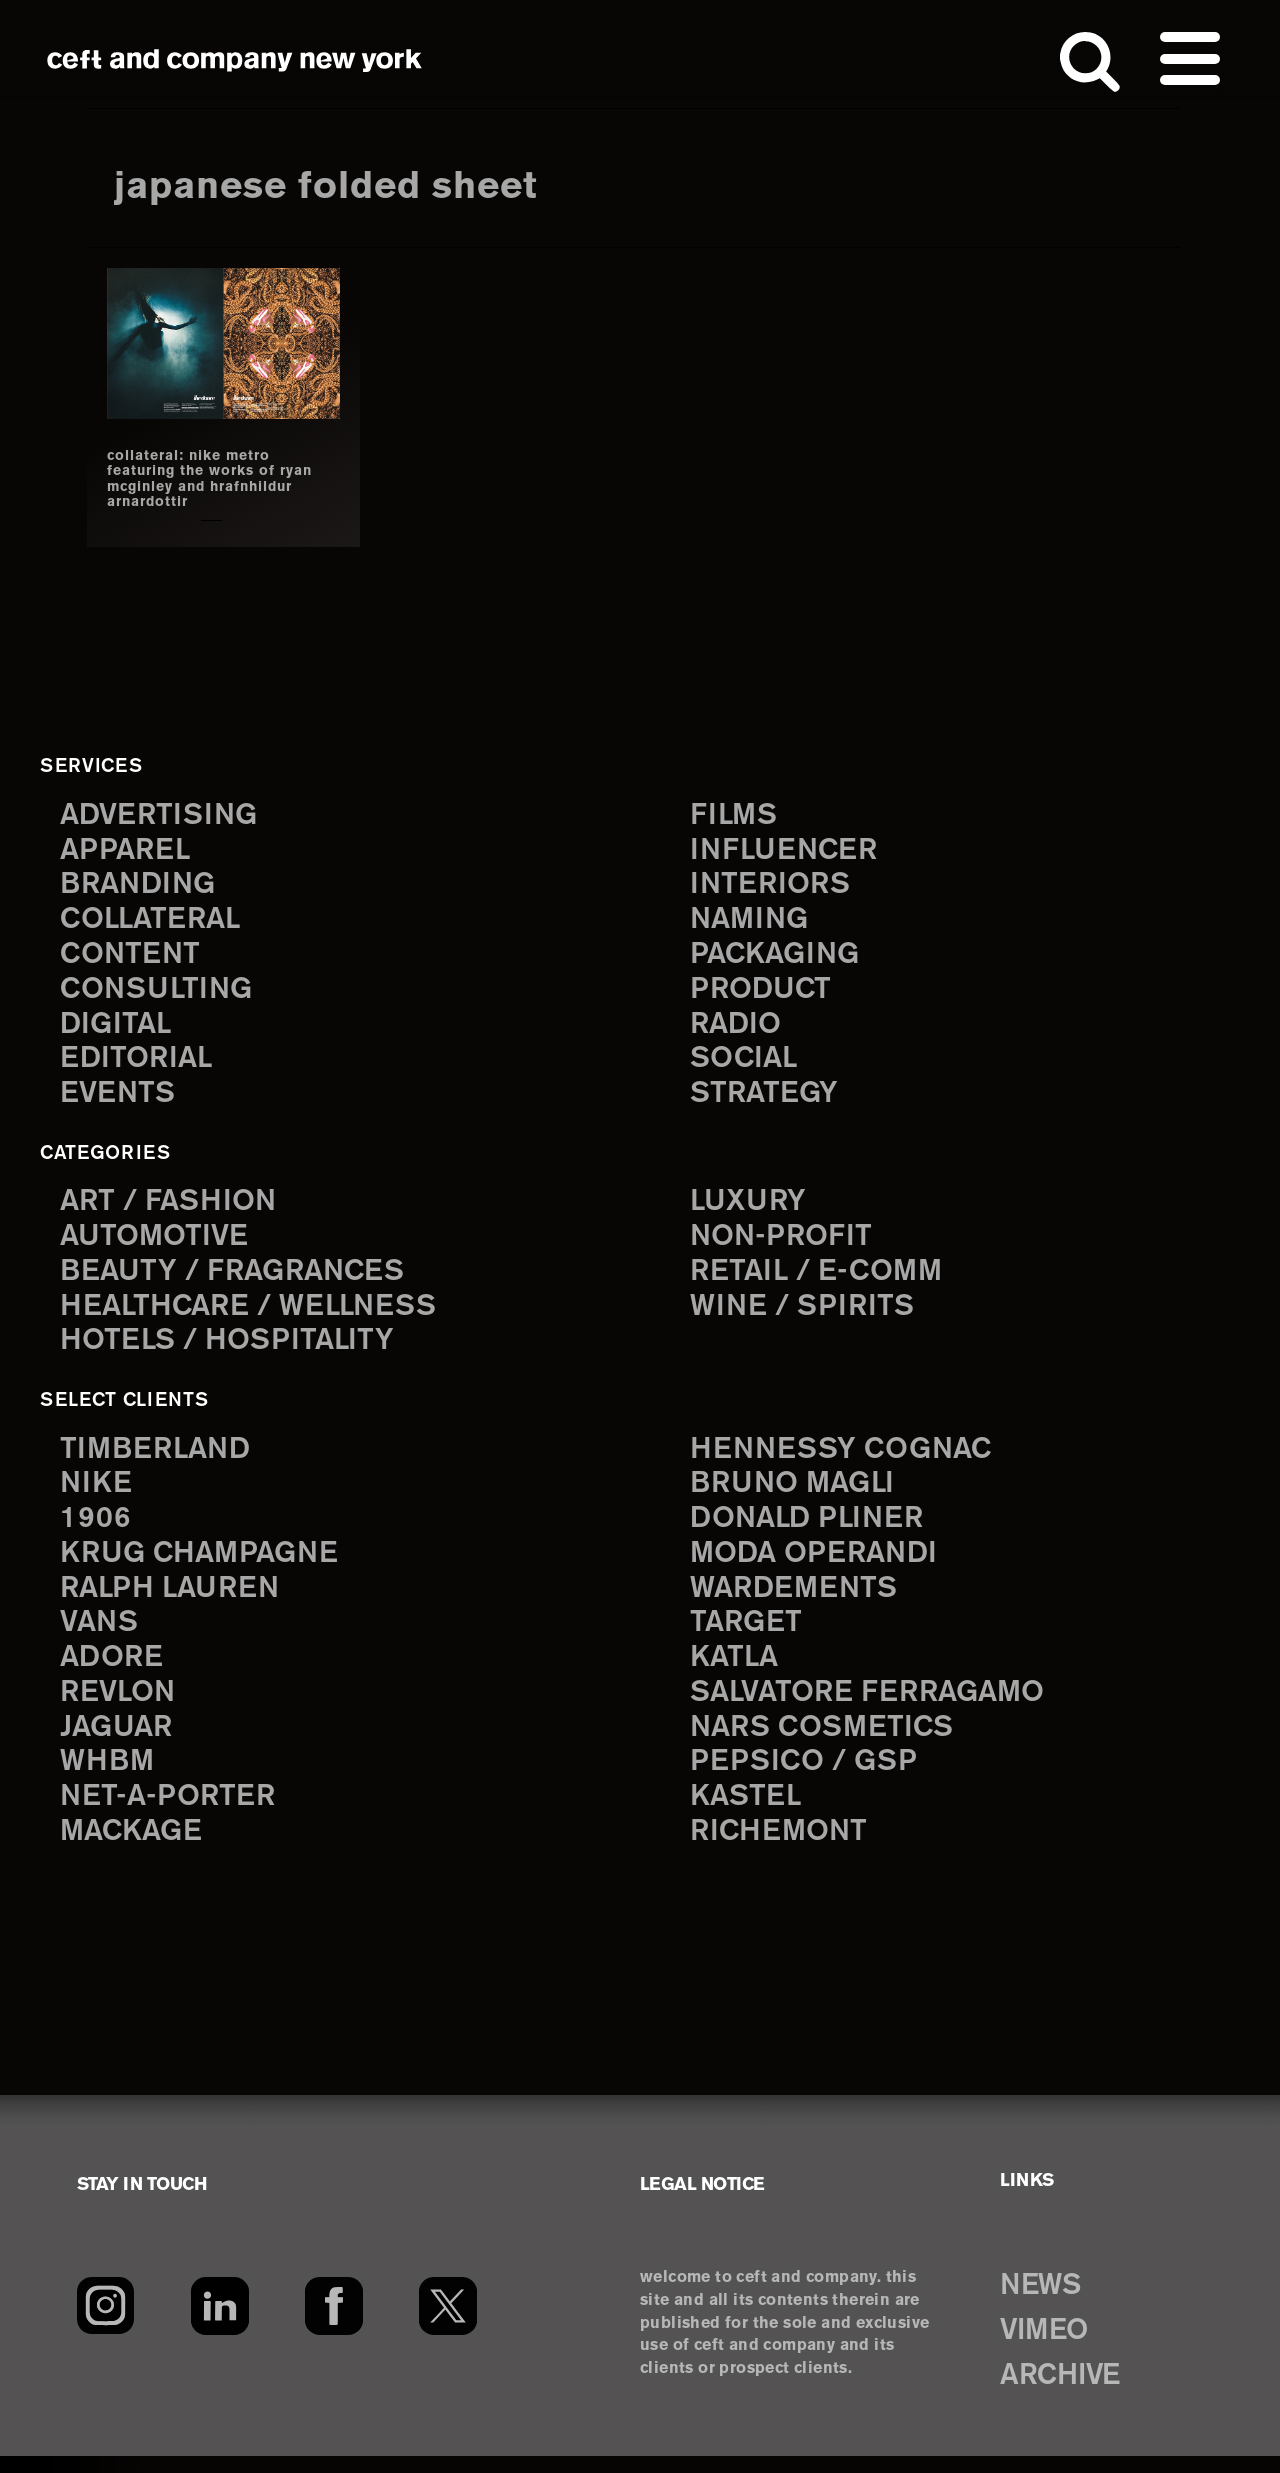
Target (747, 1634)
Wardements (797, 1599)
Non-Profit (783, 1242)
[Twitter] (448, 2323)
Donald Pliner (811, 1528)
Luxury (750, 1206)
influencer (786, 850)
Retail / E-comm (819, 1278)
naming (751, 921)
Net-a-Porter (170, 1813)
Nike (97, 1492)
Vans (101, 1634)
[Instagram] (105, 2323)
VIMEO (1049, 2347)
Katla (735, 1670)
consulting (160, 992)
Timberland (158, 1456)
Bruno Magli (796, 1492)
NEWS (1045, 2303)
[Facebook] (333, 2323)
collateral (153, 921)
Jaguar (118, 1741)
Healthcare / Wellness (255, 1313)
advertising (162, 814)
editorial (138, 1064)
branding (141, 885)
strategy (765, 1099)
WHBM (109, 1777)
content (132, 957)
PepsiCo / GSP (806, 1777)
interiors (772, 885)
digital (117, 1028)
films (735, 814)
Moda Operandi (818, 1563)
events (119, 1099)
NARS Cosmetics (826, 1741)
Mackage (134, 1848)
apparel (127, 850)
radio (737, 1028)
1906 (95, 1528)
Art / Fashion (172, 1206)
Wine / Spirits (805, 1313)
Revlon (120, 1706)
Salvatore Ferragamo (873, 1706)
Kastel (747, 1813)
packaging (778, 957)
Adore (113, 1670)
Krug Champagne (204, 1563)
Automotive (157, 1242)
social (746, 1064)
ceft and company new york (235, 60)
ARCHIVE (1066, 2392)
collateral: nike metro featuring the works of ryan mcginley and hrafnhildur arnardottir (199, 479)
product (763, 992)
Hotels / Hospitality (231, 1349)
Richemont (781, 1848)
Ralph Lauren (174, 1599)
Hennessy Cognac (846, 1456)
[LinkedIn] (219, 2323)
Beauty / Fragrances (238, 1278)
